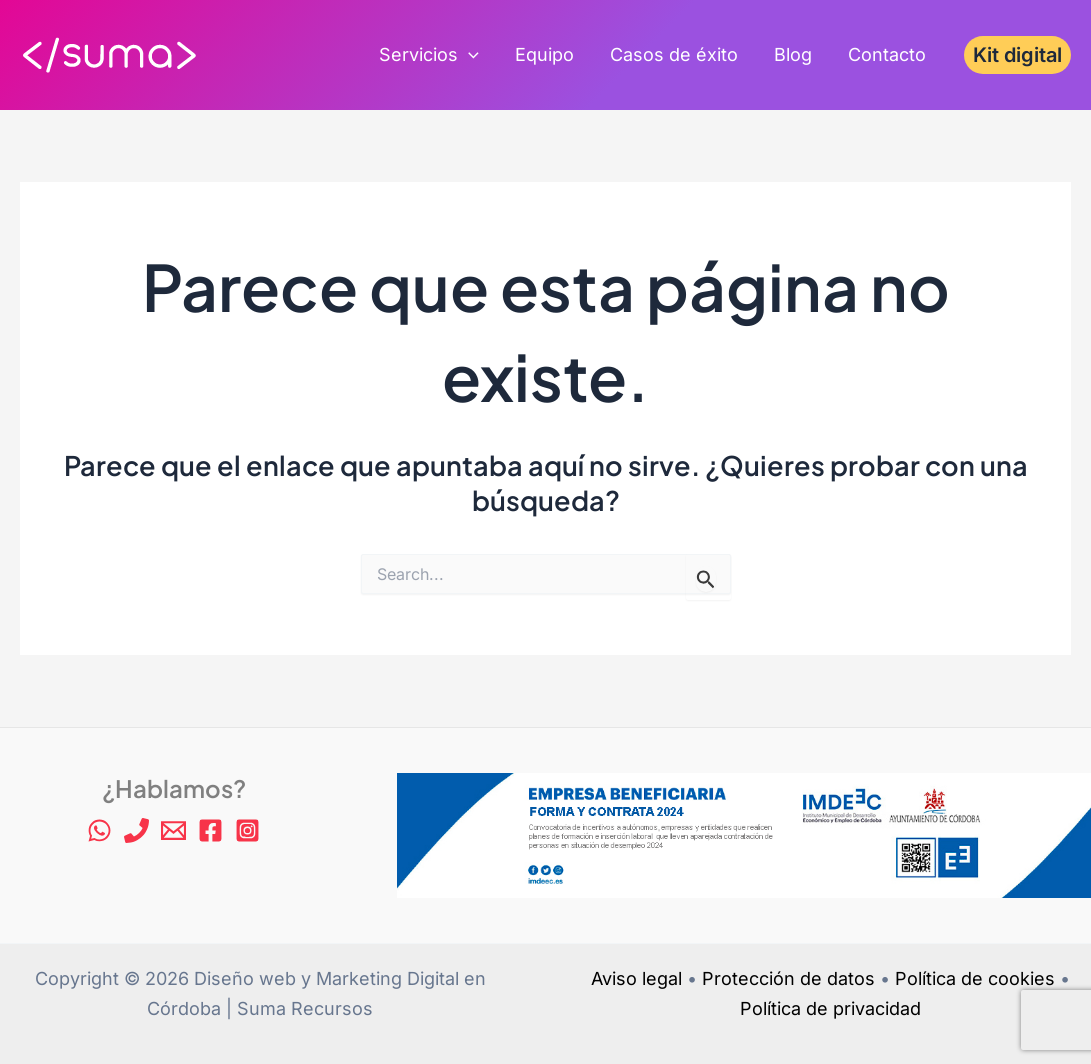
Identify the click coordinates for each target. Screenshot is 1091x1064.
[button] (1017, 55)
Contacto (887, 54)
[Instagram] (247, 830)
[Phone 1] (136, 830)
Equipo (544, 54)
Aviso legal (636, 978)
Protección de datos (788, 978)
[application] (468, 55)
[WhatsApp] (99, 830)
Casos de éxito (674, 54)
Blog (793, 54)
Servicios (429, 55)
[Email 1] (173, 830)
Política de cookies (975, 978)
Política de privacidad (830, 1008)
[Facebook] (210, 830)
